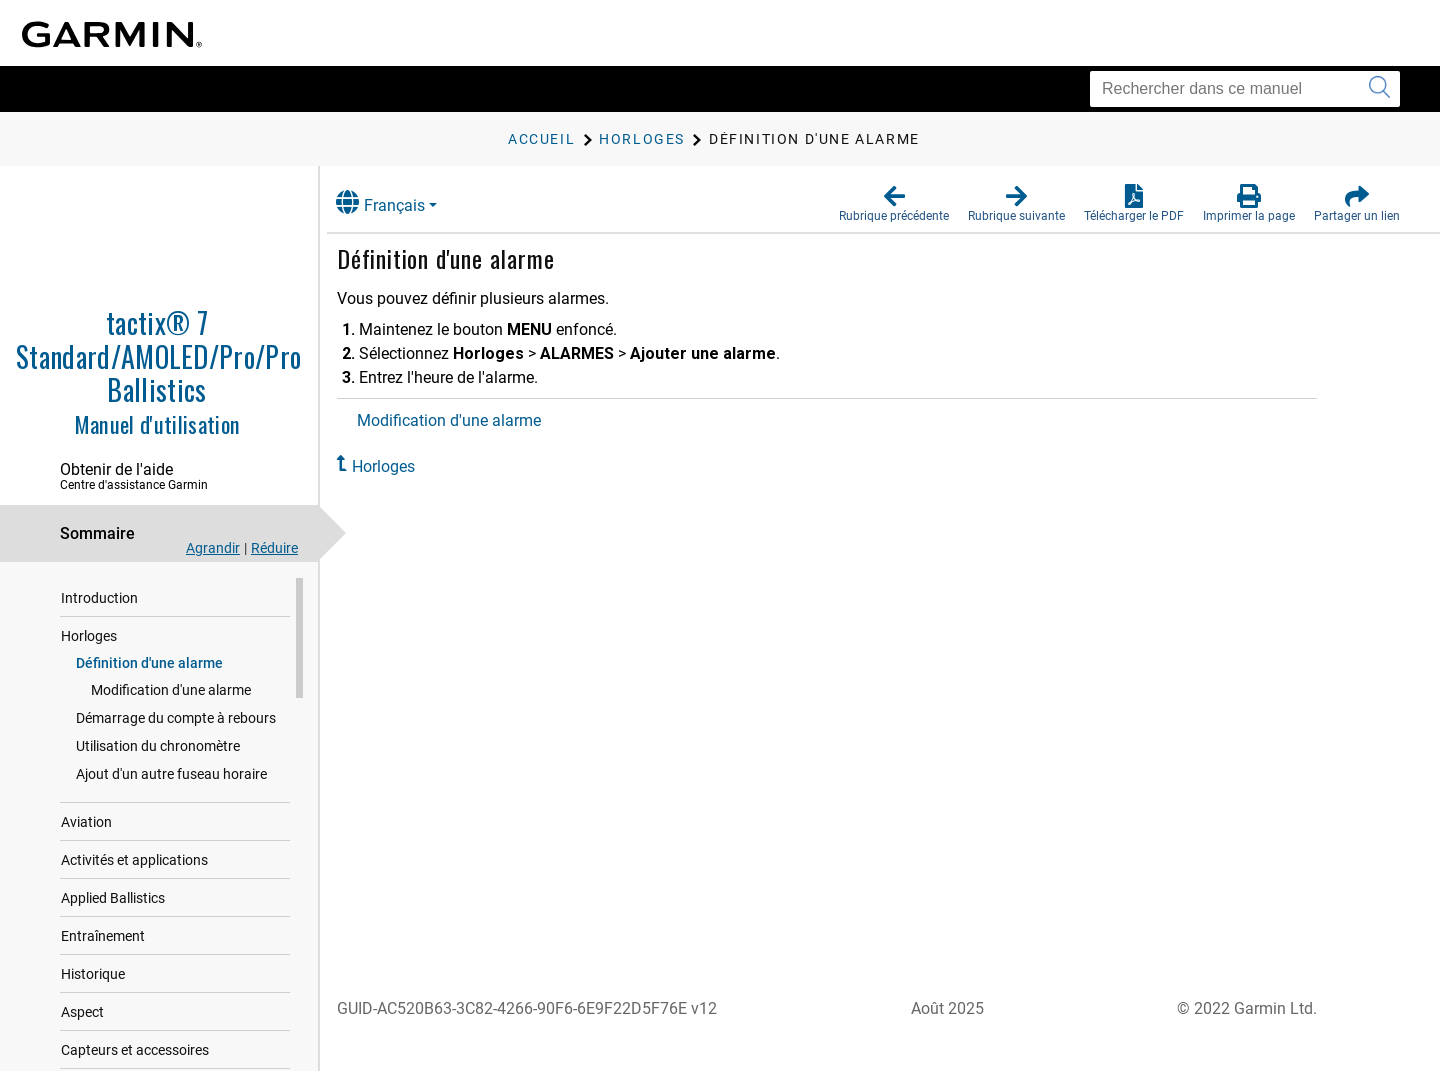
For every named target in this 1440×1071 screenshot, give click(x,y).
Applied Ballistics (113, 898)
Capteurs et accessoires (135, 1050)
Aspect (82, 1012)
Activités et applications (134, 860)
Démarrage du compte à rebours (176, 718)
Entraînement (103, 936)
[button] (894, 204)
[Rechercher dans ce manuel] (1245, 89)
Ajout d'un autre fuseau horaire (171, 774)
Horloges (89, 636)
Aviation (86, 822)
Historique (93, 974)
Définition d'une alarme (149, 663)
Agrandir (213, 548)
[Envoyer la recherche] (1379, 89)
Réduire (274, 548)
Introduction (99, 598)
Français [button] (399, 202)
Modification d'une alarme (171, 690)
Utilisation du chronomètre (158, 746)
